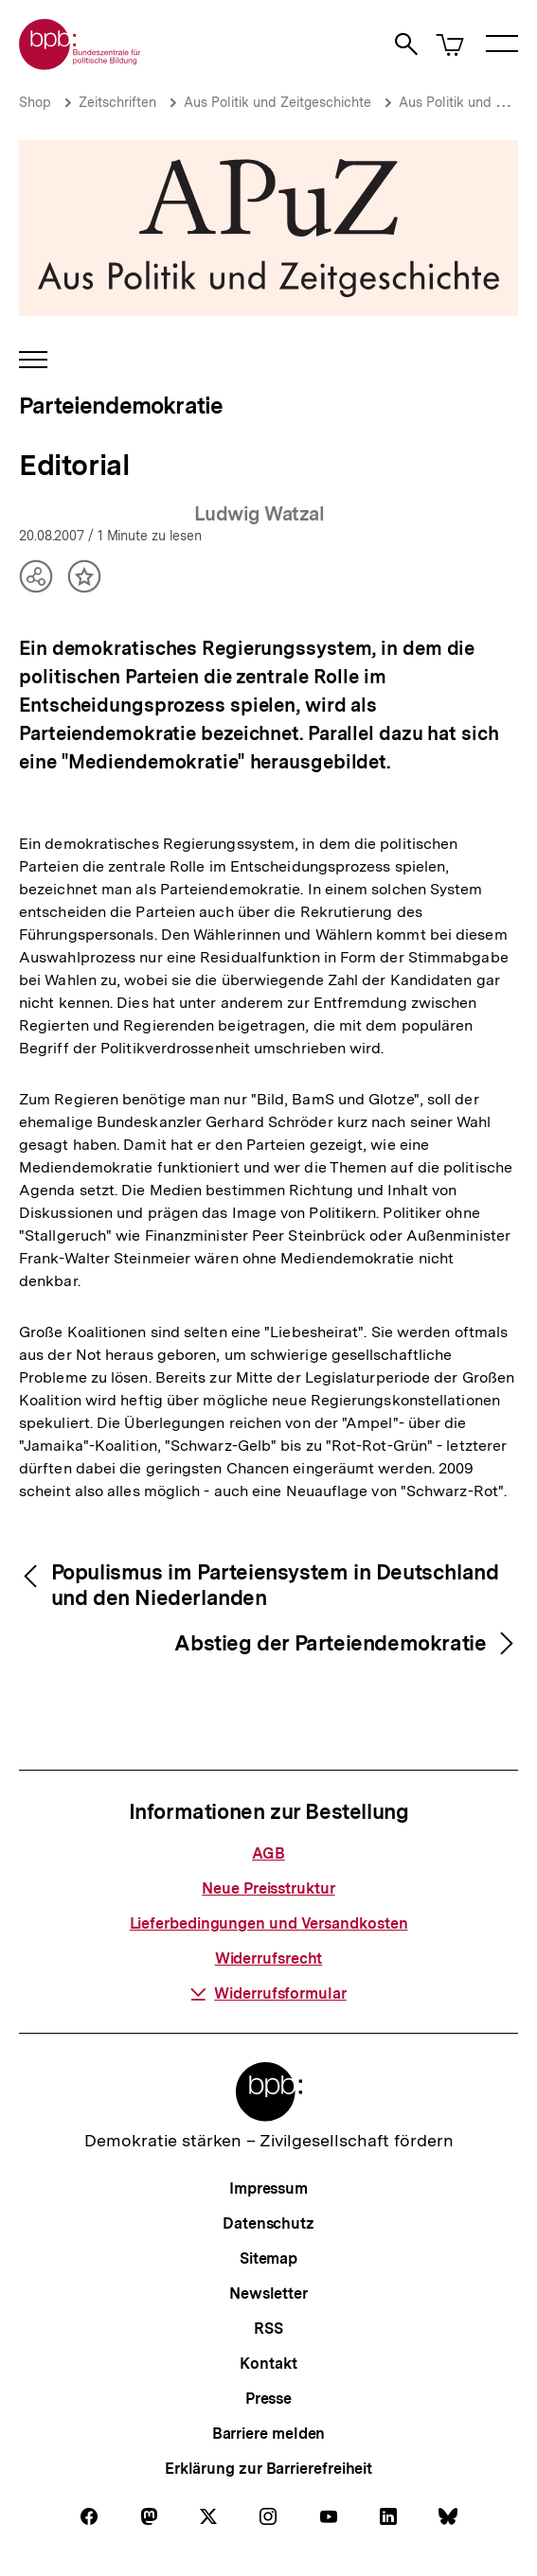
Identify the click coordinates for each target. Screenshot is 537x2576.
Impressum (268, 2188)
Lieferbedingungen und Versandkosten (269, 1923)
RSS (268, 2329)
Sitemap (268, 2258)
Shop (35, 102)
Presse (268, 2399)
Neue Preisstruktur (268, 1888)
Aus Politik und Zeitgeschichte (277, 102)
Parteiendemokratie (121, 405)
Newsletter (268, 2294)
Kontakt (268, 2364)
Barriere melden (269, 2434)
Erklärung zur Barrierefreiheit (268, 2469)
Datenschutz (268, 2223)
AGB (268, 1853)
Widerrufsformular (268, 1994)
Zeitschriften (117, 102)
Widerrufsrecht (269, 1958)
